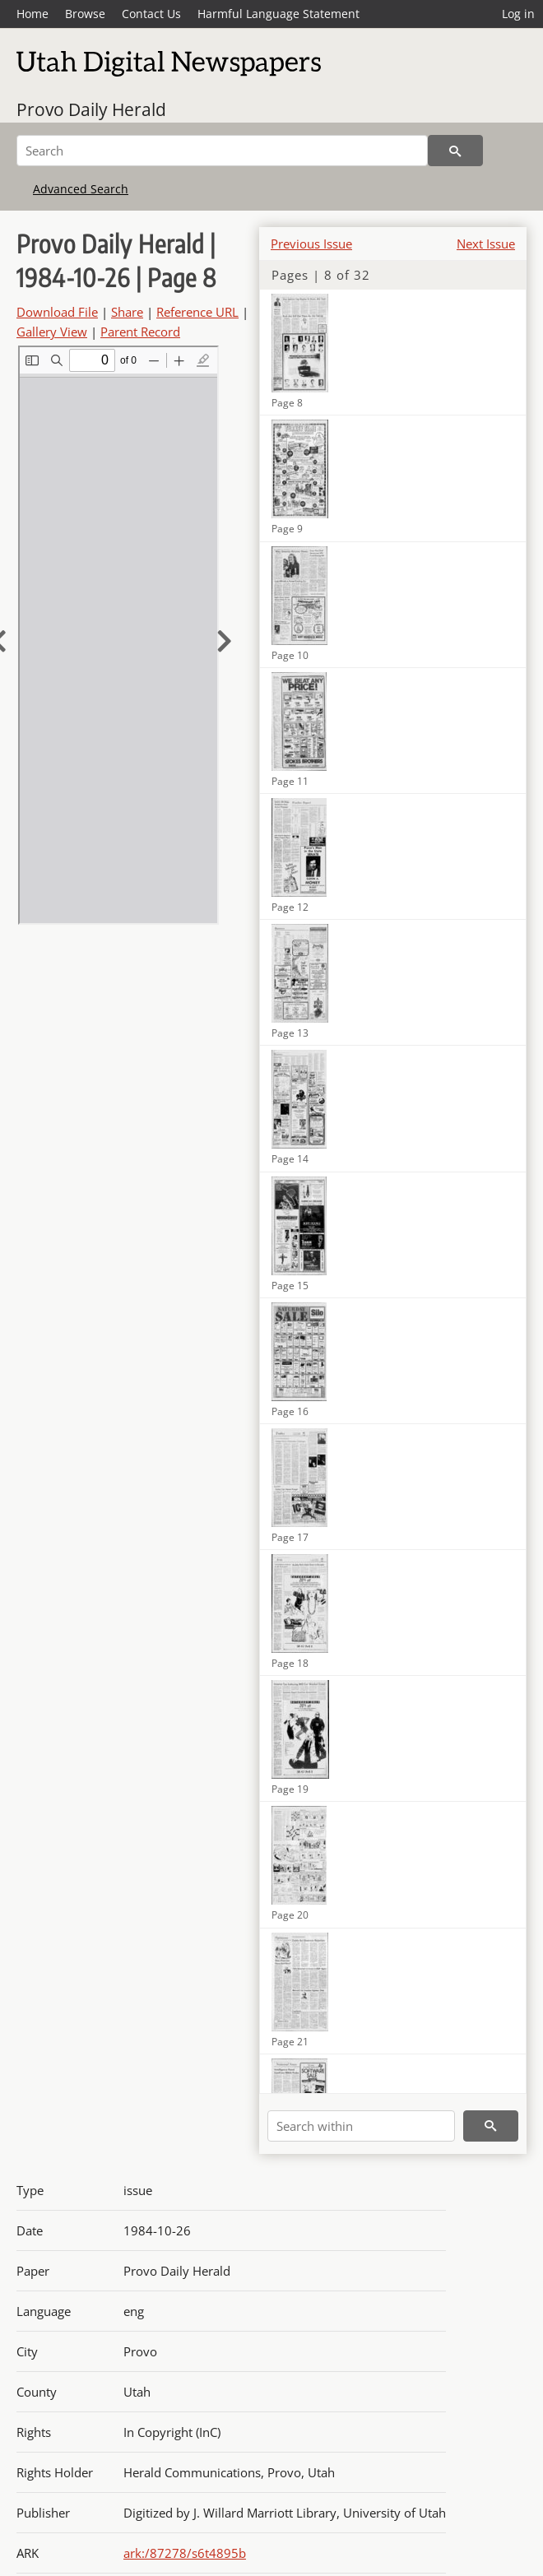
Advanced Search (80, 189)
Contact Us (151, 13)
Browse (85, 13)
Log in (518, 13)
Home (32, 13)
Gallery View (51, 331)
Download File (57, 312)
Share (127, 312)
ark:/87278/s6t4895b (184, 2553)
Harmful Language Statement (278, 13)
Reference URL (197, 312)
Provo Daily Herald (91, 109)
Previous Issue (311, 243)
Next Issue (486, 243)
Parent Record (140, 331)
